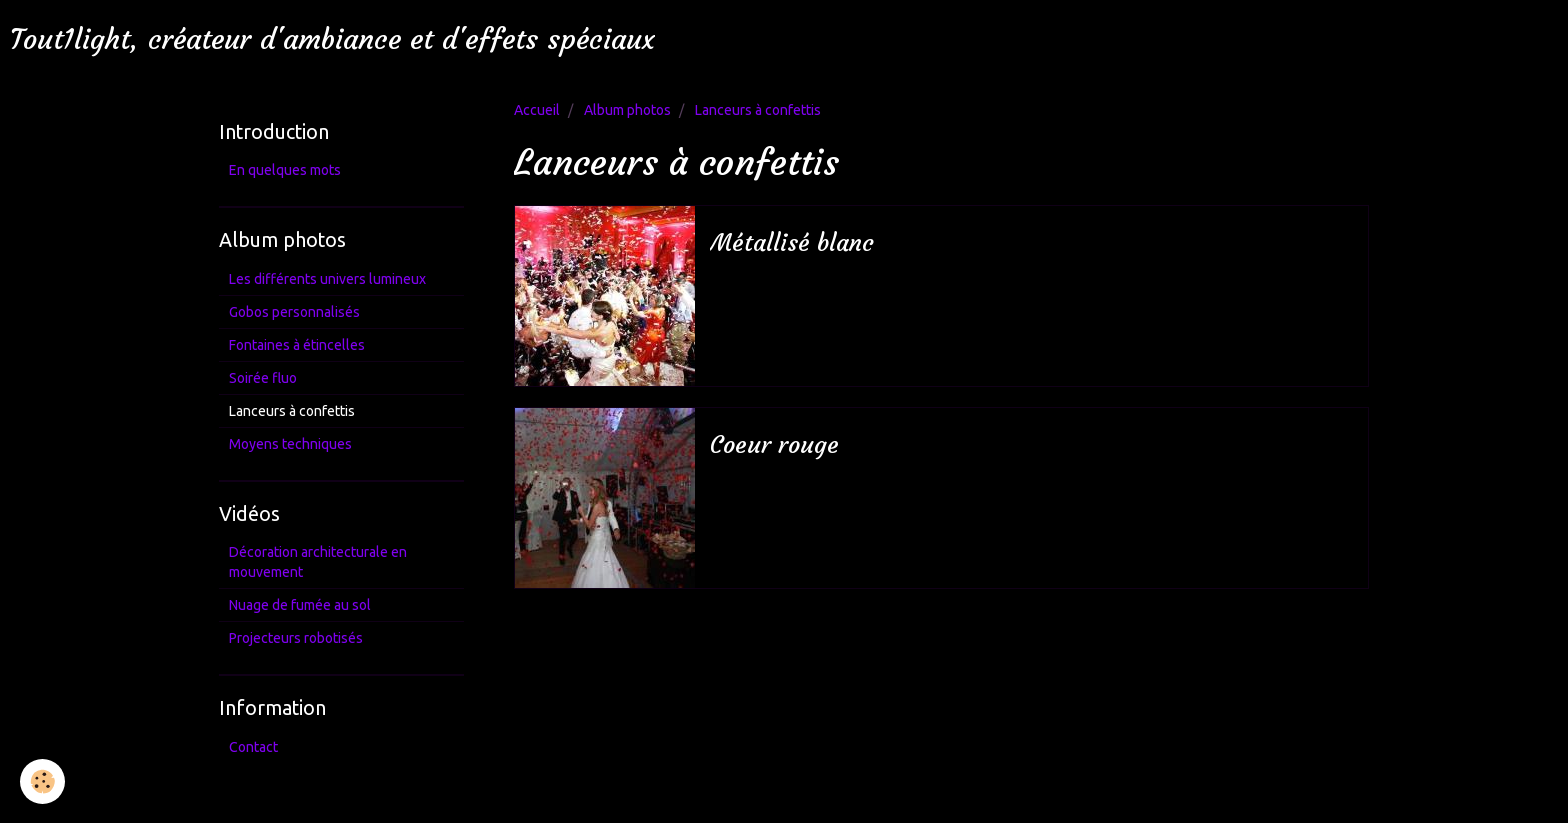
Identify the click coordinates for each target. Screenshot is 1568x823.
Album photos (627, 110)
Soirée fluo (263, 378)
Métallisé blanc (792, 243)
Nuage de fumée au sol (300, 605)
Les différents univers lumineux (327, 279)
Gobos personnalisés (294, 312)
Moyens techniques (290, 444)
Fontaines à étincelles (297, 345)
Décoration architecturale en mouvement (318, 562)
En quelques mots (285, 170)
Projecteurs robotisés (296, 638)
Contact (253, 747)
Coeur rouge (774, 445)
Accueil (537, 110)
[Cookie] (42, 781)
